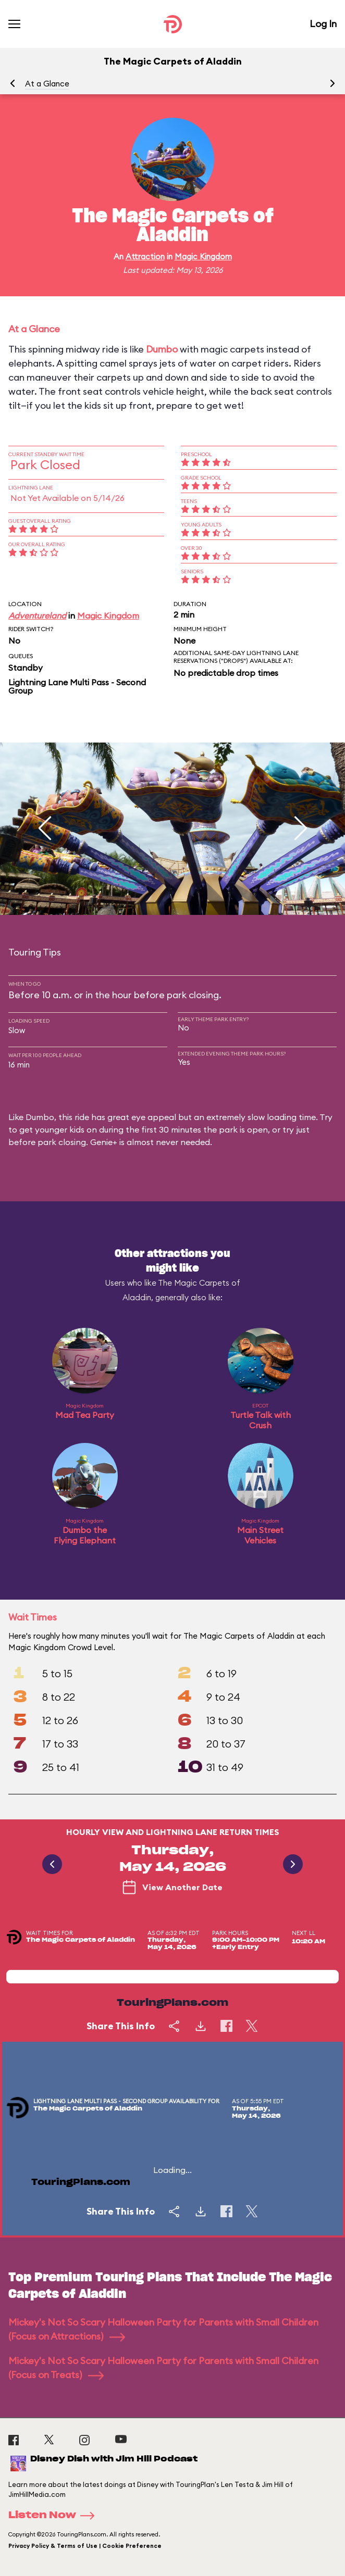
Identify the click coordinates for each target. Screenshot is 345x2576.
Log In (323, 24)
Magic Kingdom (203, 256)
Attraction (145, 256)
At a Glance (47, 84)
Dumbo (162, 349)
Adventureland (37, 615)
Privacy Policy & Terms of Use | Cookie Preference (85, 2545)
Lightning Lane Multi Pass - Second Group (77, 686)
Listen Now (54, 2515)
